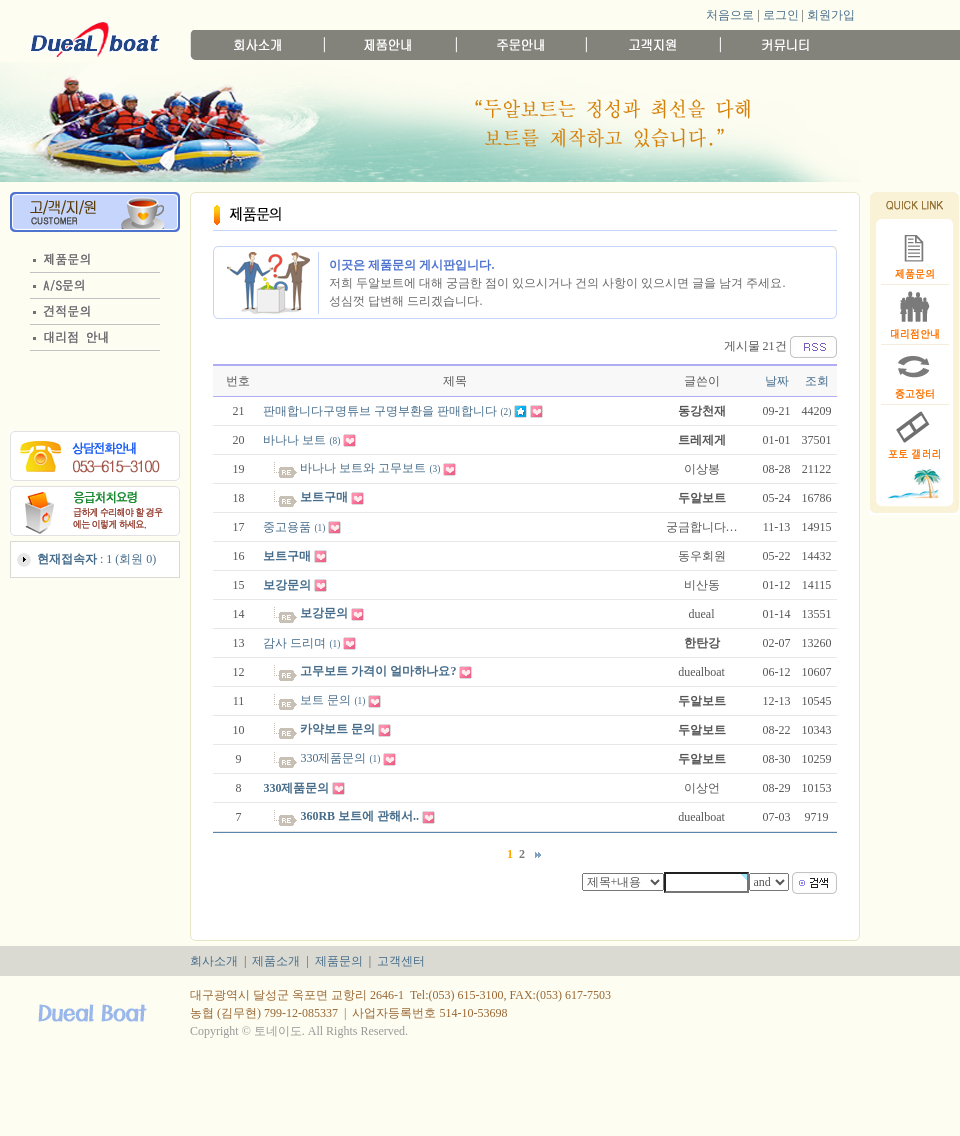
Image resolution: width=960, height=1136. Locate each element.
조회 (817, 381)
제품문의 (339, 961)
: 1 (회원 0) (96, 559)
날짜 (777, 381)
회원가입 (831, 15)
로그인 (781, 15)
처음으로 (730, 15)
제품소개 (276, 961)
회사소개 (214, 961)
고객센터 (401, 961)
